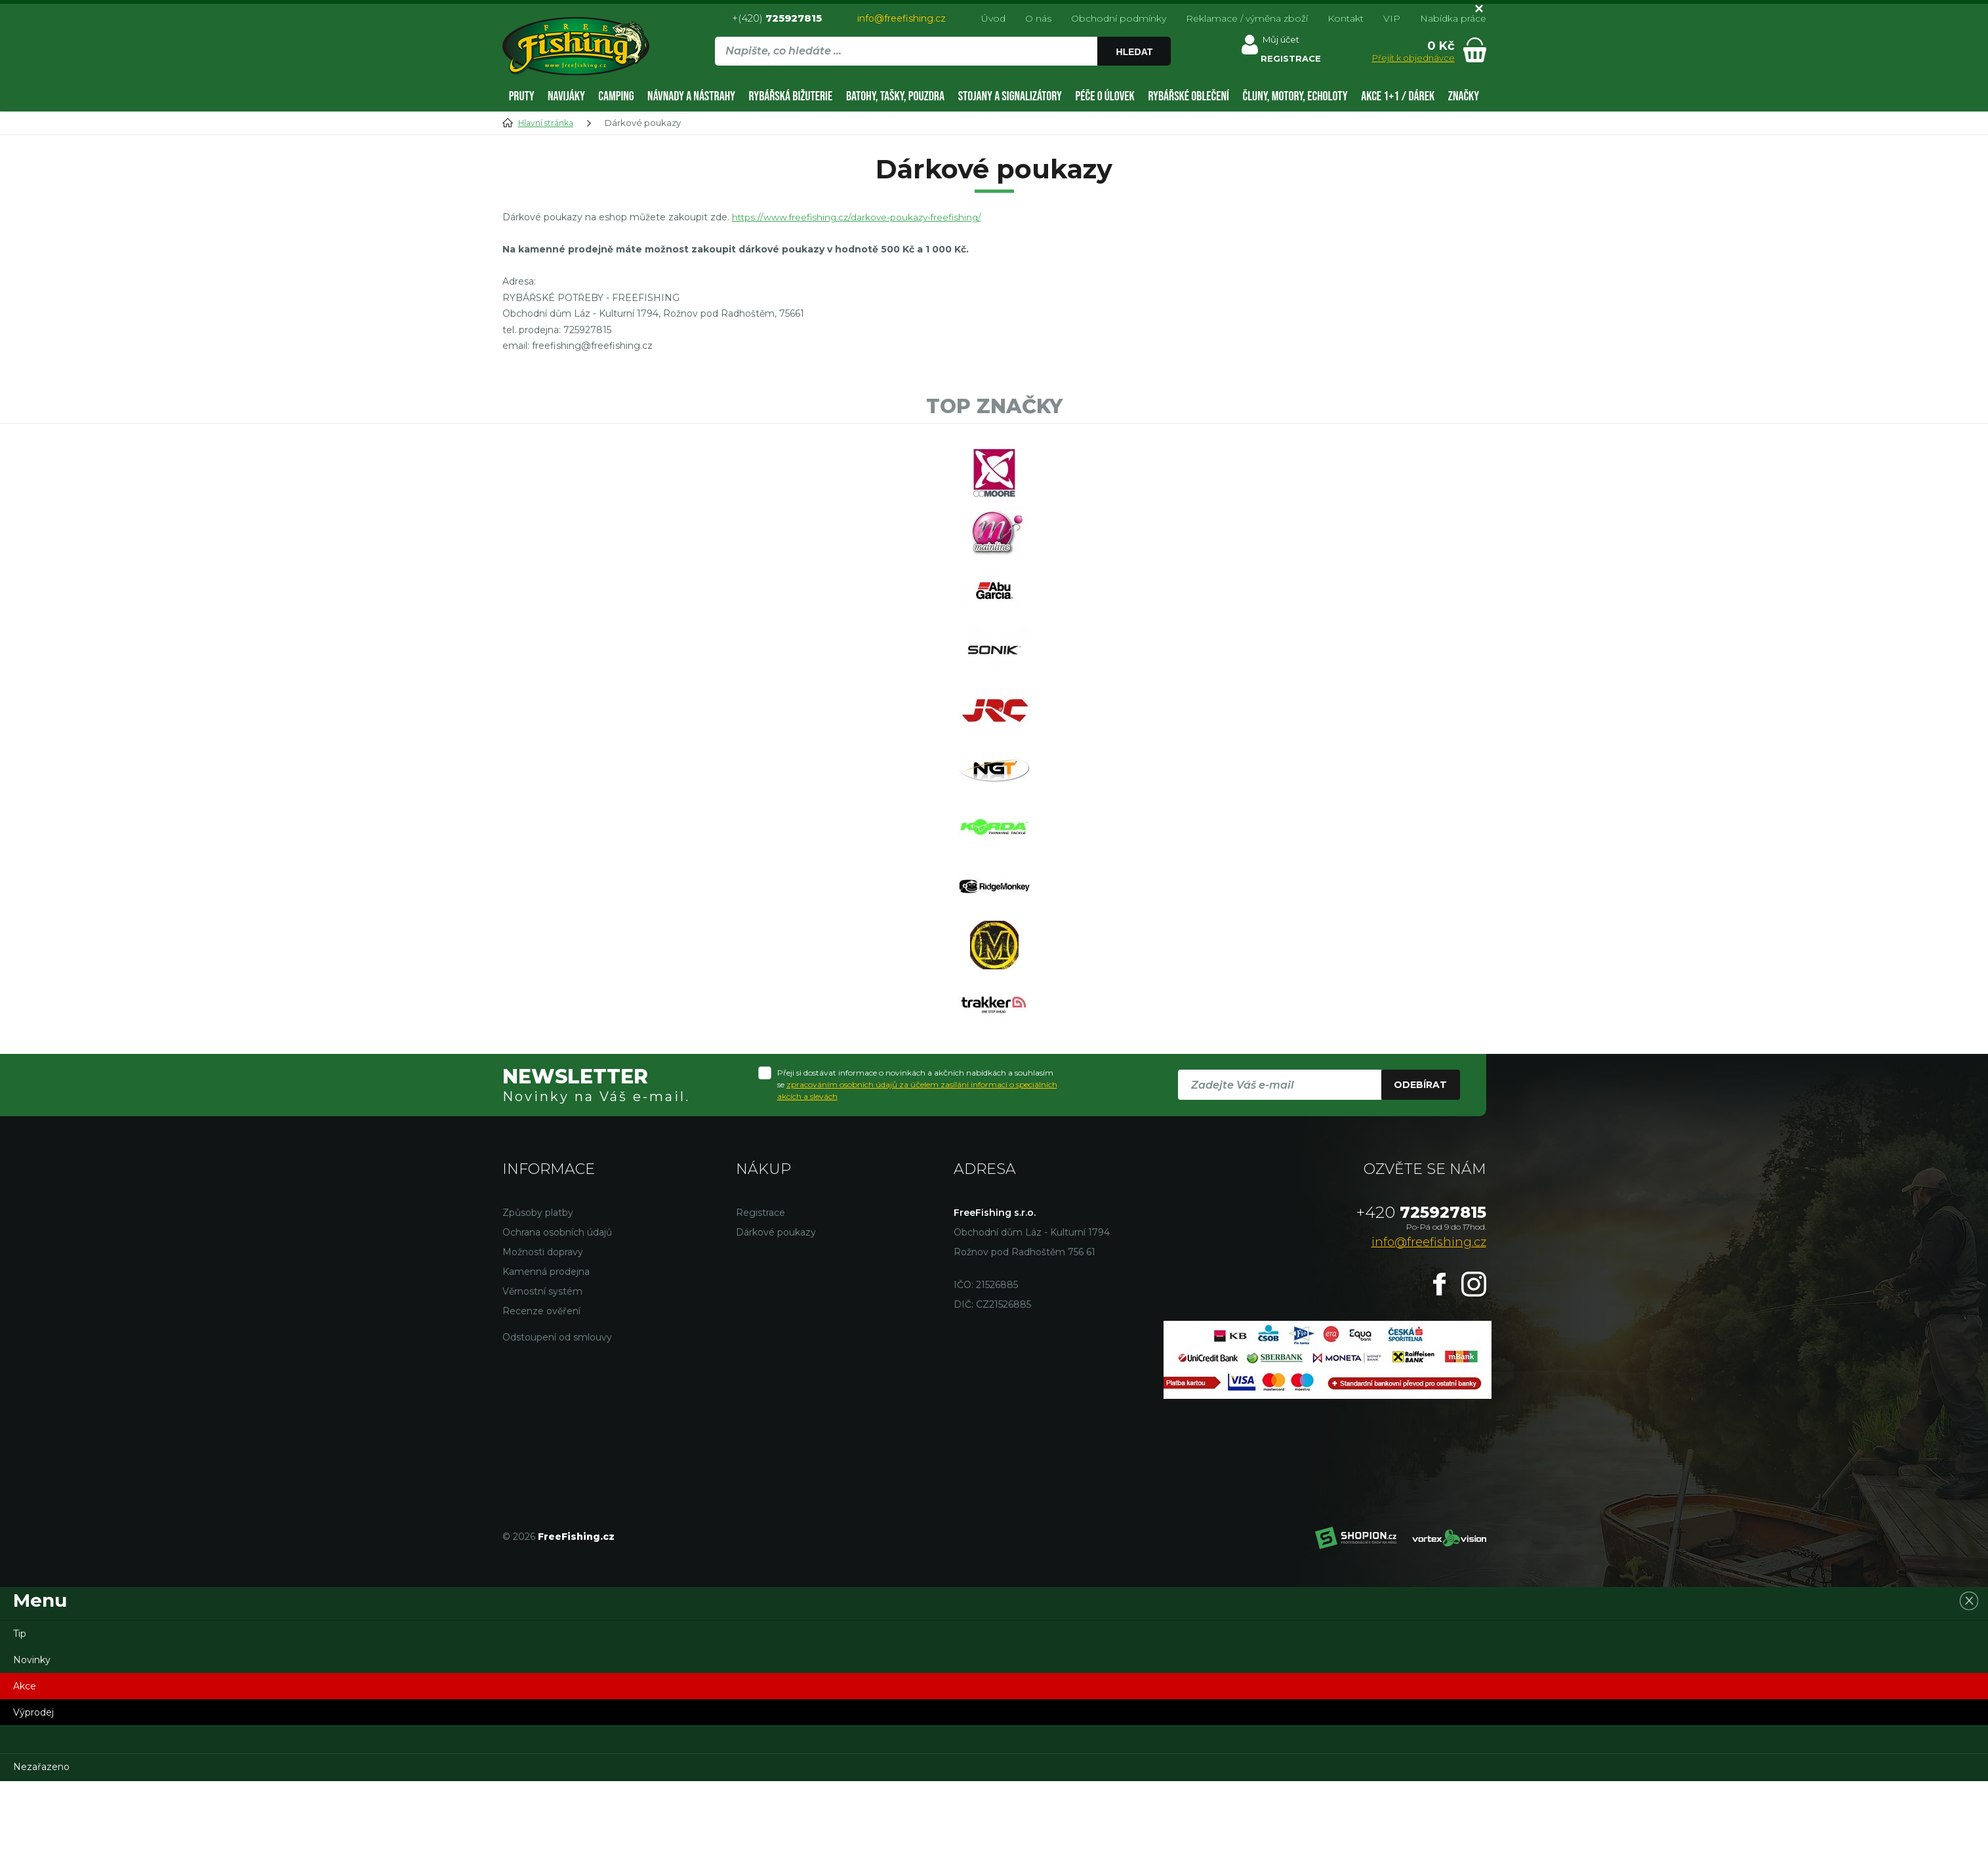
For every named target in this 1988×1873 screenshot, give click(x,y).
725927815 (1421, 1304)
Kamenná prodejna (546, 1363)
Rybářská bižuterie (791, 96)
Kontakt (1346, 18)
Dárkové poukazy (776, 1324)
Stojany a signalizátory (1010, 96)
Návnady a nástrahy (691, 96)
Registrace (760, 1304)
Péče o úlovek (1105, 96)
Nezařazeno (41, 1858)
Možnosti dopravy (542, 1344)
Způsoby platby (537, 1304)
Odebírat (1420, 1177)
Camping (616, 96)
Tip (19, 1725)
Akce (24, 1778)
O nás (1038, 18)
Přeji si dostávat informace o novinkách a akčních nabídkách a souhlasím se (917, 1177)
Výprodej (33, 1804)
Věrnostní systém (542, 1383)
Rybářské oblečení (1188, 96)
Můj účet (1283, 42)
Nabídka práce (1453, 18)
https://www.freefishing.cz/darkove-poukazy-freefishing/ (860, 217)
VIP (1391, 18)
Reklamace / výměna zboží (1247, 18)
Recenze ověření (541, 1403)
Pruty (522, 96)
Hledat (1136, 52)
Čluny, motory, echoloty (1295, 96)
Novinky (32, 1752)
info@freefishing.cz (901, 18)
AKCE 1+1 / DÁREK (1397, 96)
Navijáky (566, 96)
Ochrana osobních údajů (557, 1324)
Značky (1464, 96)
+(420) (777, 18)
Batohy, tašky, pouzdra (895, 96)
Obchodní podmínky (1118, 18)
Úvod (993, 18)
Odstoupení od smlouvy (557, 1429)
